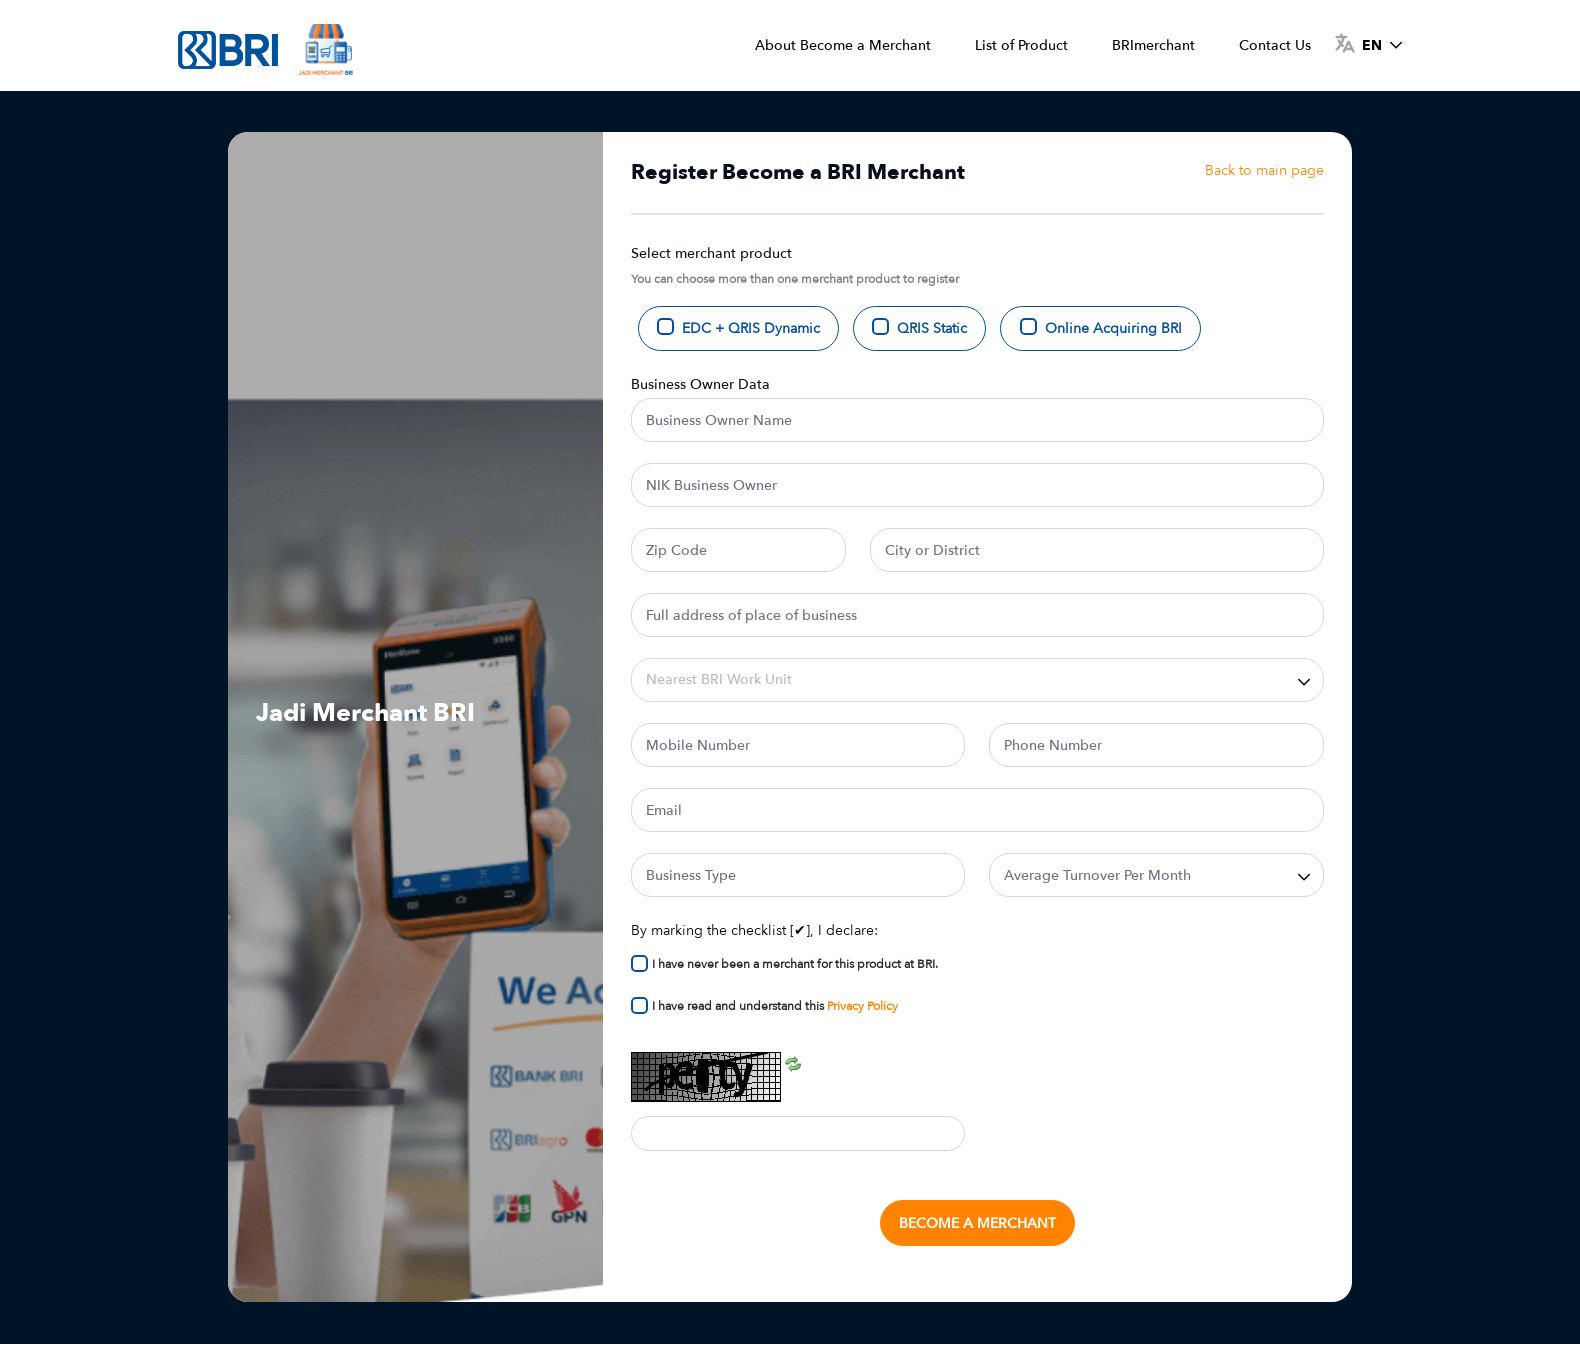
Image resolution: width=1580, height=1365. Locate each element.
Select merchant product (711, 253)
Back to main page (1264, 170)
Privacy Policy (862, 1006)
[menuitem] (843, 45)
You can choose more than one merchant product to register (795, 279)
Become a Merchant (977, 1223)
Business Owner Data (700, 384)
